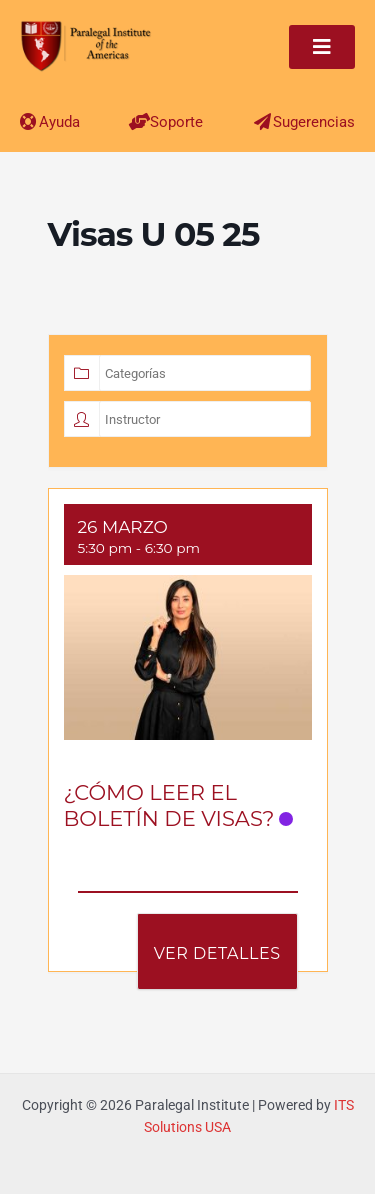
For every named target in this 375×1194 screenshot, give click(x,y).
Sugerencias (314, 122)
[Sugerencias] (262, 121)
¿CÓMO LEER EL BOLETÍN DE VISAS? (169, 805)
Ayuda (59, 122)
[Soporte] (139, 121)
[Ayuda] (28, 121)
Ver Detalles (217, 953)
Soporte (176, 122)
